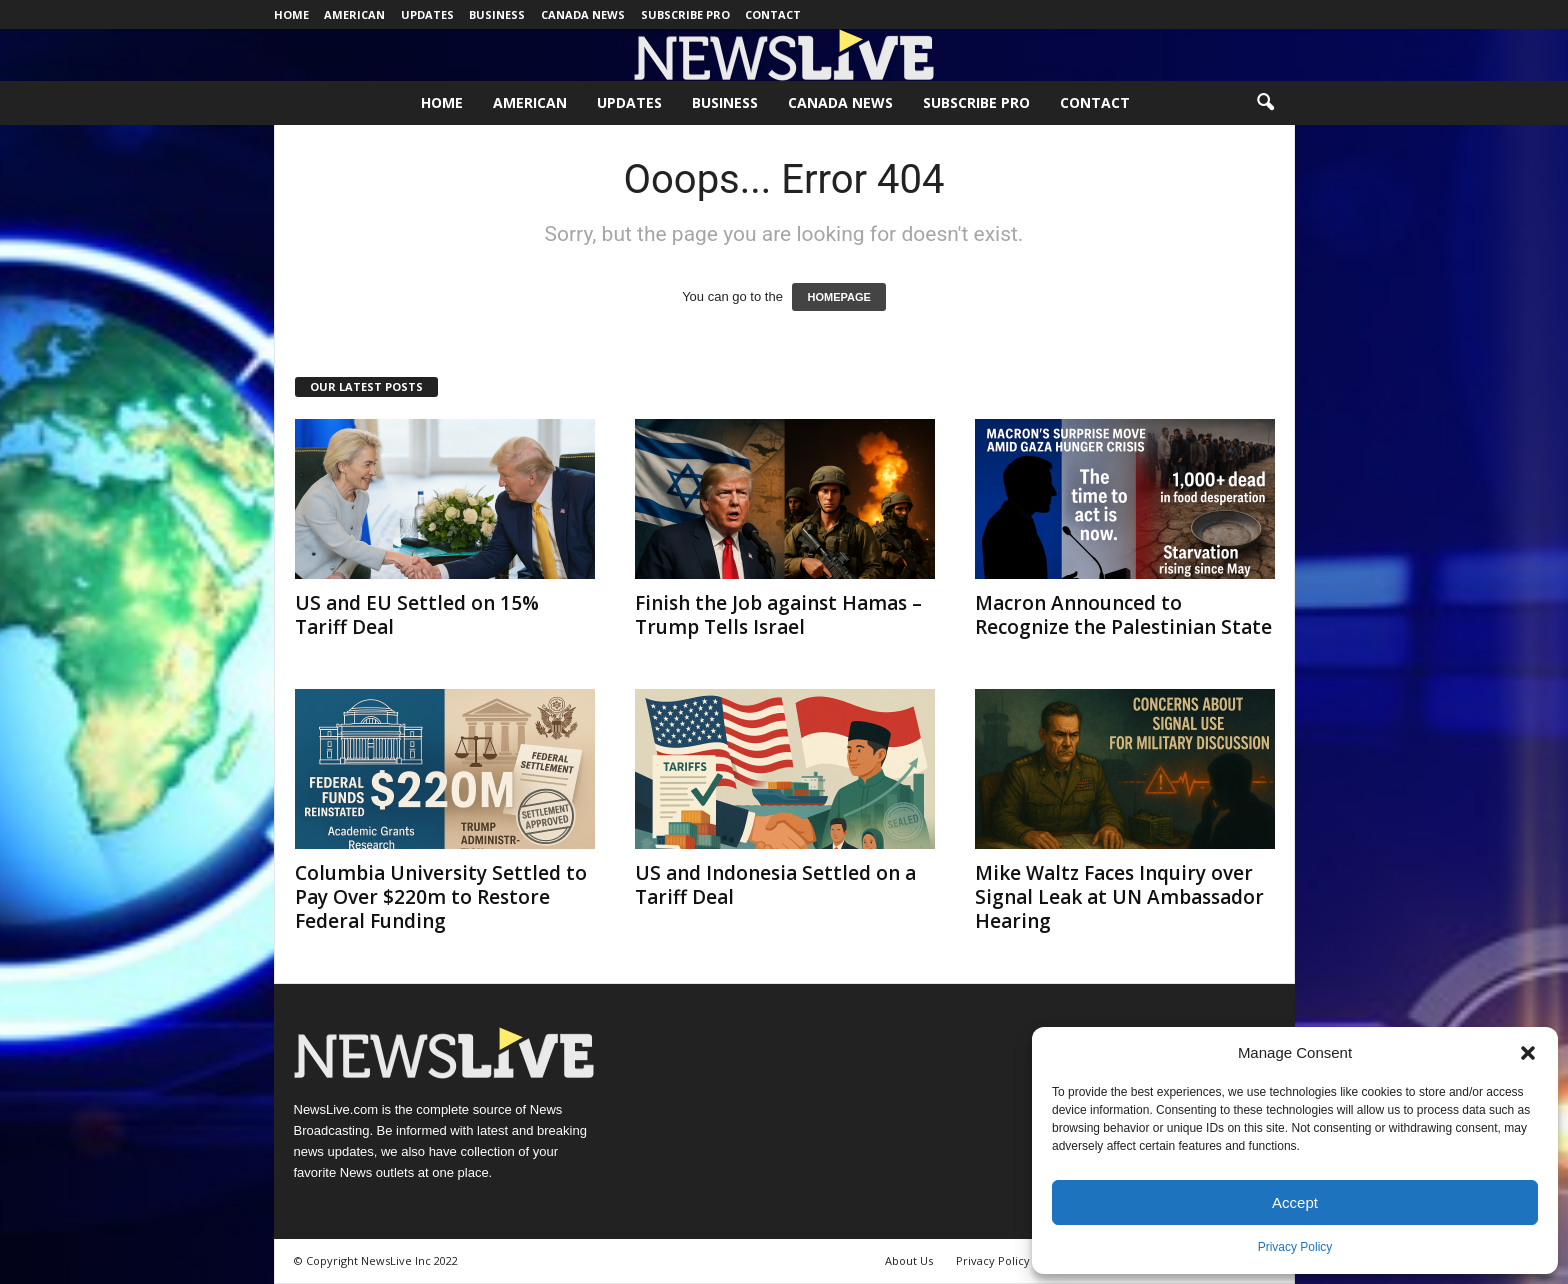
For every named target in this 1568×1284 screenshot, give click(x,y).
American (354, 14)
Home (291, 14)
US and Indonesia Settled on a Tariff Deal (775, 885)
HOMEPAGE (838, 297)
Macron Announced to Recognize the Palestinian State (1123, 615)
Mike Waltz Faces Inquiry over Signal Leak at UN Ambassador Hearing (1119, 897)
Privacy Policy (1295, 1247)
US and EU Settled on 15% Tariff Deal (417, 615)
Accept (1295, 1202)
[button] (1528, 1053)
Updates (427, 14)
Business (497, 14)
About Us (909, 1260)
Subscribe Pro (685, 14)
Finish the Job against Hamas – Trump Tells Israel (778, 615)
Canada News (583, 14)
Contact (773, 14)
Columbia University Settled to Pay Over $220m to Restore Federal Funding (441, 897)
